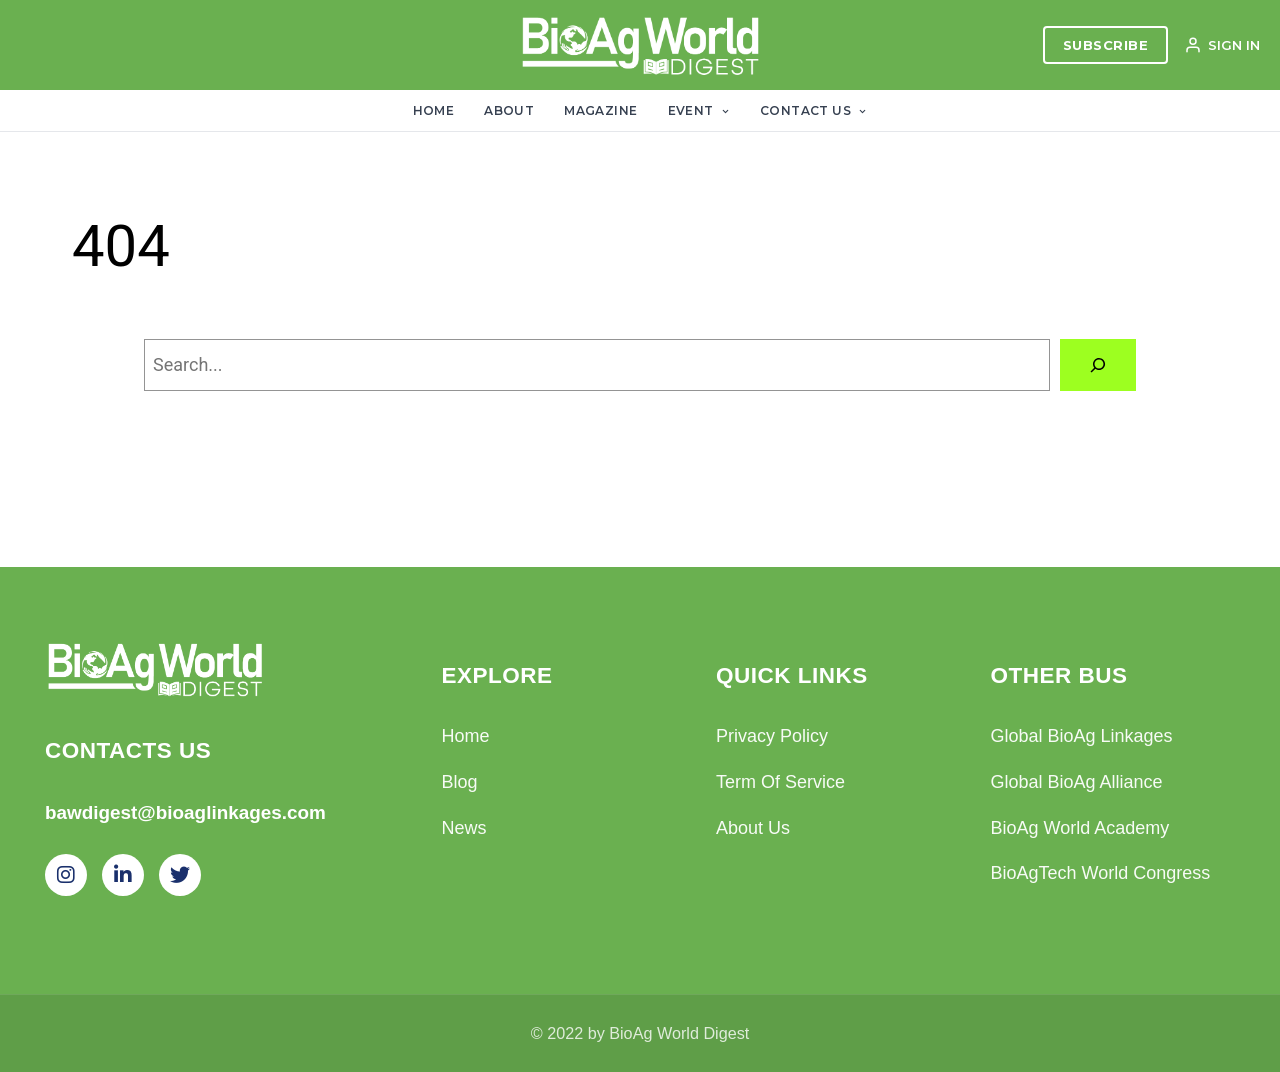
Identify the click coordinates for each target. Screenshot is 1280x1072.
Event (699, 110)
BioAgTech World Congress (1101, 873)
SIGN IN (1222, 45)
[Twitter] (180, 875)
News (464, 828)
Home (434, 110)
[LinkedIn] (123, 875)
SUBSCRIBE (1106, 45)
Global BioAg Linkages (1082, 736)
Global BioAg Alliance (1077, 782)
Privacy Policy (772, 736)
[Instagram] (66, 875)
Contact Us (813, 110)
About (509, 110)
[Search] (1098, 365)
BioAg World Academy (1080, 828)
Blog (460, 782)
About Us (753, 828)
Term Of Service (780, 782)
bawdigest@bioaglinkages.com (185, 812)
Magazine (600, 110)
